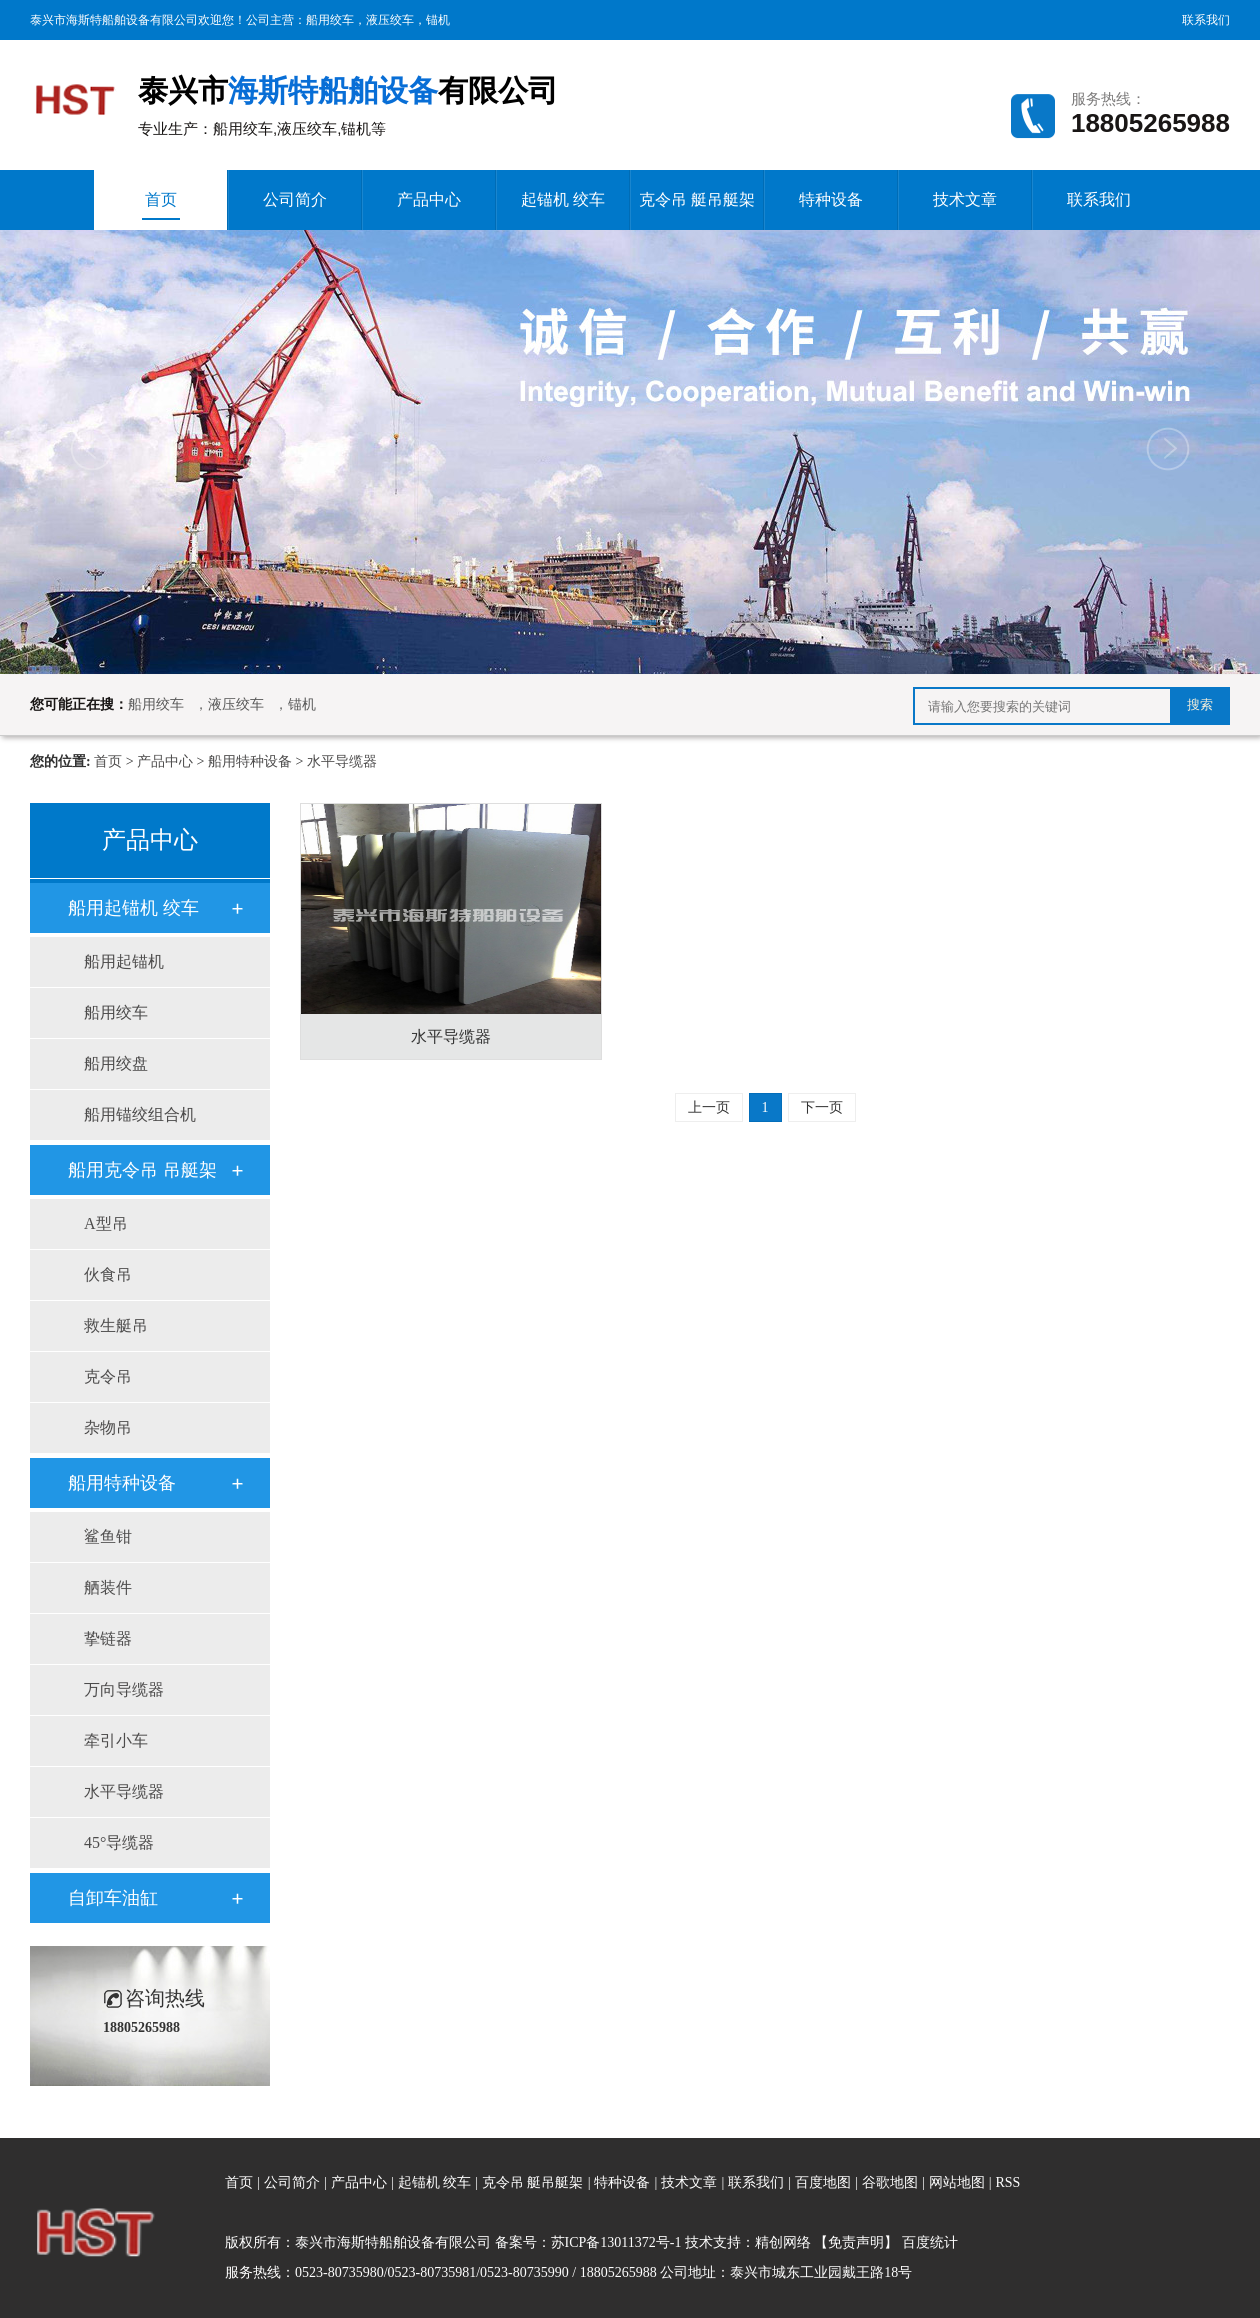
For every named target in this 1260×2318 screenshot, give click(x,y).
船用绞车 (330, 20)
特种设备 (831, 199)
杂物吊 (108, 1427)
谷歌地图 (890, 2182)
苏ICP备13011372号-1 (616, 2242)
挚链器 (108, 1638)
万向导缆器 (124, 1689)
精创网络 (783, 2242)
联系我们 (1206, 20)
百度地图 (823, 2182)
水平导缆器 (342, 761)
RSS (1007, 2182)
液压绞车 (390, 20)
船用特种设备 (250, 761)
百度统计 (930, 2242)
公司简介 (295, 199)
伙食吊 (108, 1274)
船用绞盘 (116, 1063)
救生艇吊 (116, 1325)
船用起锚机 (124, 961)
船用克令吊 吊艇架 (142, 1170)
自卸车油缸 (113, 1898)
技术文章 (965, 199)
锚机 (438, 20)
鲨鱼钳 (108, 1536)
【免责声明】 (856, 2242)
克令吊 (108, 1376)
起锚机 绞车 (563, 199)
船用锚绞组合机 (140, 1114)
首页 (161, 205)
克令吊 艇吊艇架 (697, 199)
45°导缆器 (119, 1842)
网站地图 (959, 2182)
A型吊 (106, 1223)
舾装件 (108, 1587)
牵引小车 (116, 1740)
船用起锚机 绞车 (133, 908)
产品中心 (429, 199)
